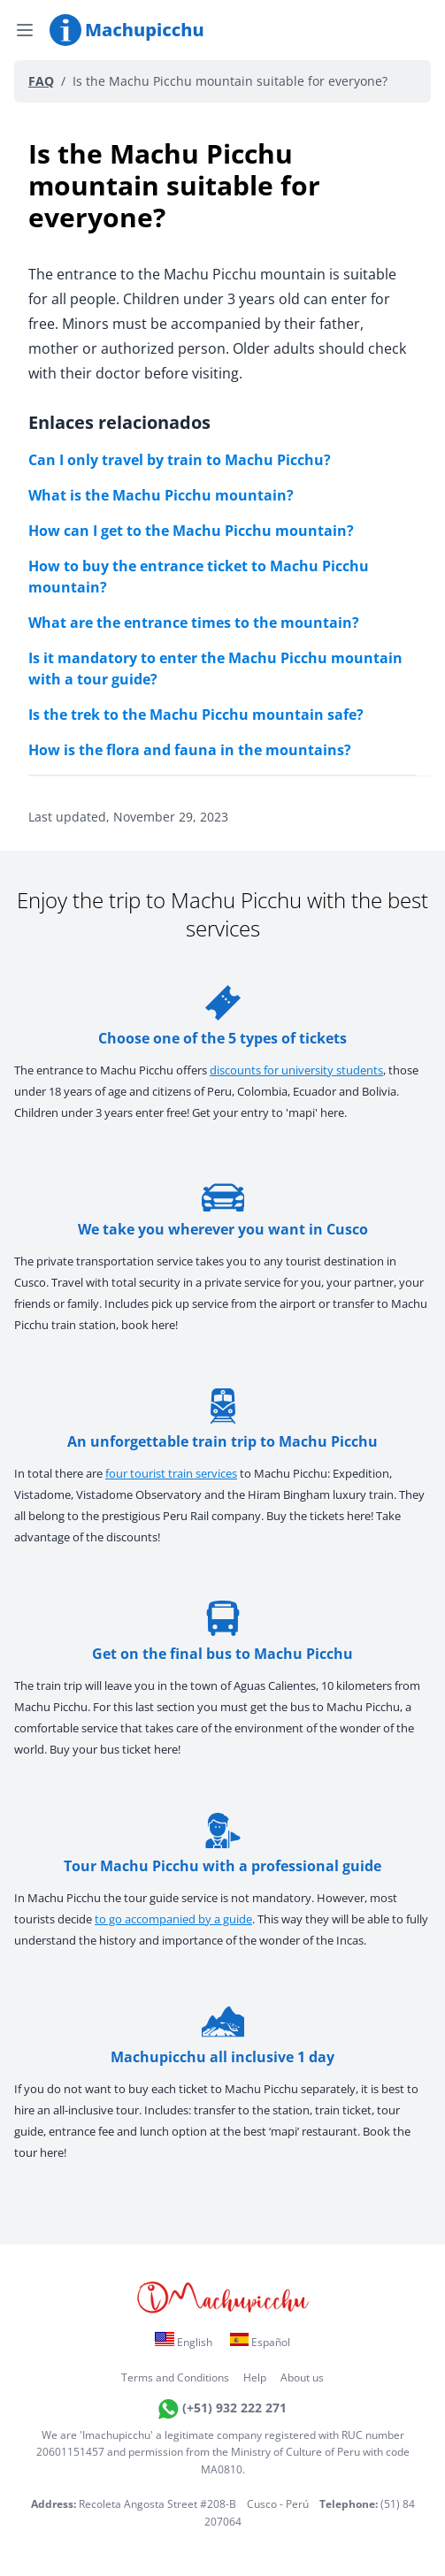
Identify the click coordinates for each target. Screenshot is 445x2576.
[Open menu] (24, 30)
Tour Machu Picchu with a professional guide (222, 1844)
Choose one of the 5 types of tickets (222, 1016)
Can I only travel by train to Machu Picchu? (179, 460)
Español (259, 2341)
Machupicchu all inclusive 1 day (222, 2035)
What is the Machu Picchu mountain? (161, 495)
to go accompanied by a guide (173, 1919)
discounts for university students (296, 1070)
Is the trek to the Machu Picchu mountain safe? (196, 714)
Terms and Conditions (175, 2377)
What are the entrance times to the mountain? (193, 622)
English (183, 2341)
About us (302, 2377)
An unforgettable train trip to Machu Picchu (222, 1419)
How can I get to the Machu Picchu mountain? (191, 530)
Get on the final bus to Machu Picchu (222, 1632)
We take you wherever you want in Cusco (223, 1207)
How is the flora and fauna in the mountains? (189, 750)
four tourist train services (171, 1473)
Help (254, 2377)
